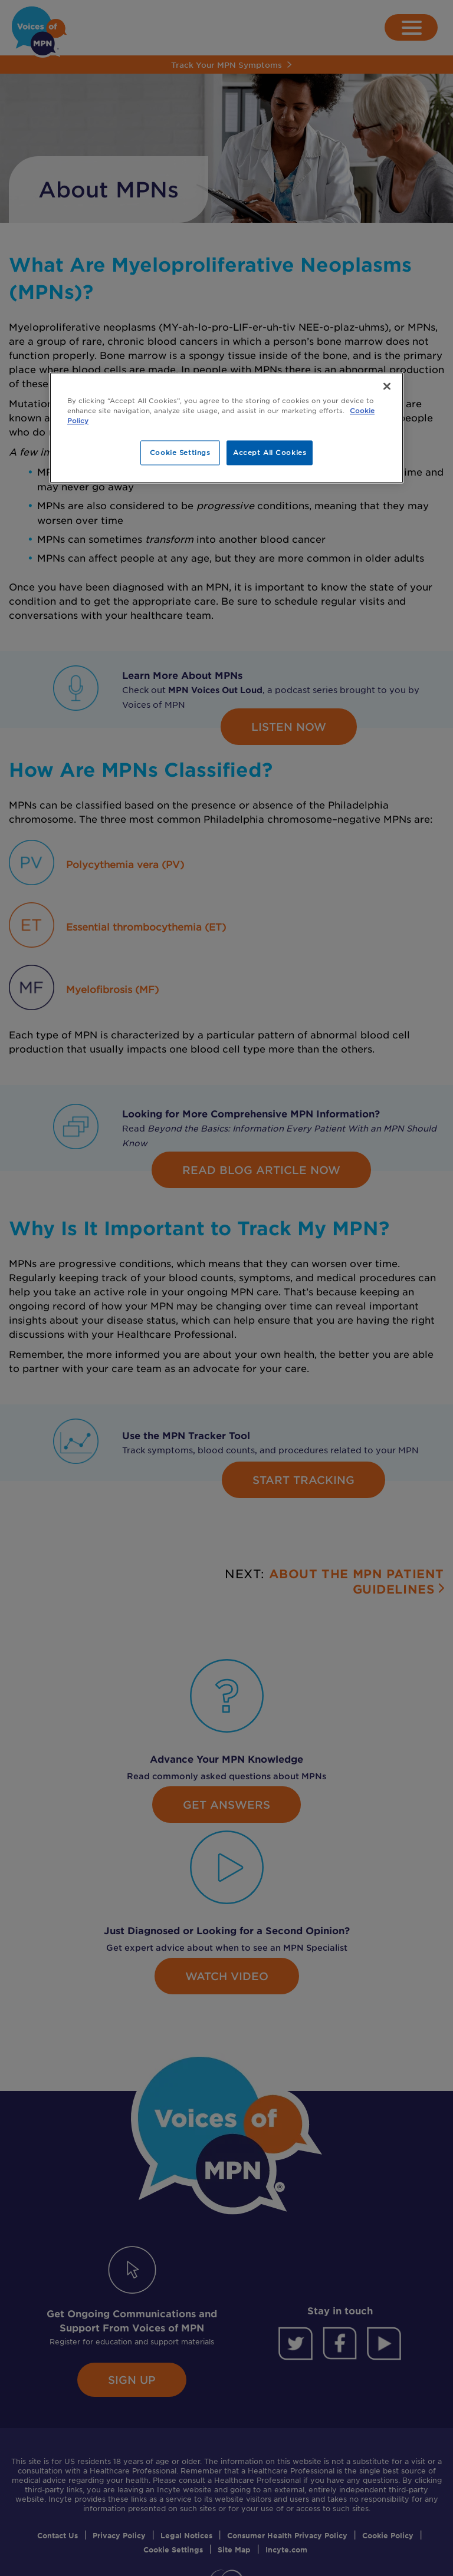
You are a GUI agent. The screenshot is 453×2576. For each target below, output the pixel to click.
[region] (226, 427)
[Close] (387, 386)
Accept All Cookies (269, 452)
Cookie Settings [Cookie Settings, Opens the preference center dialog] (180, 452)
